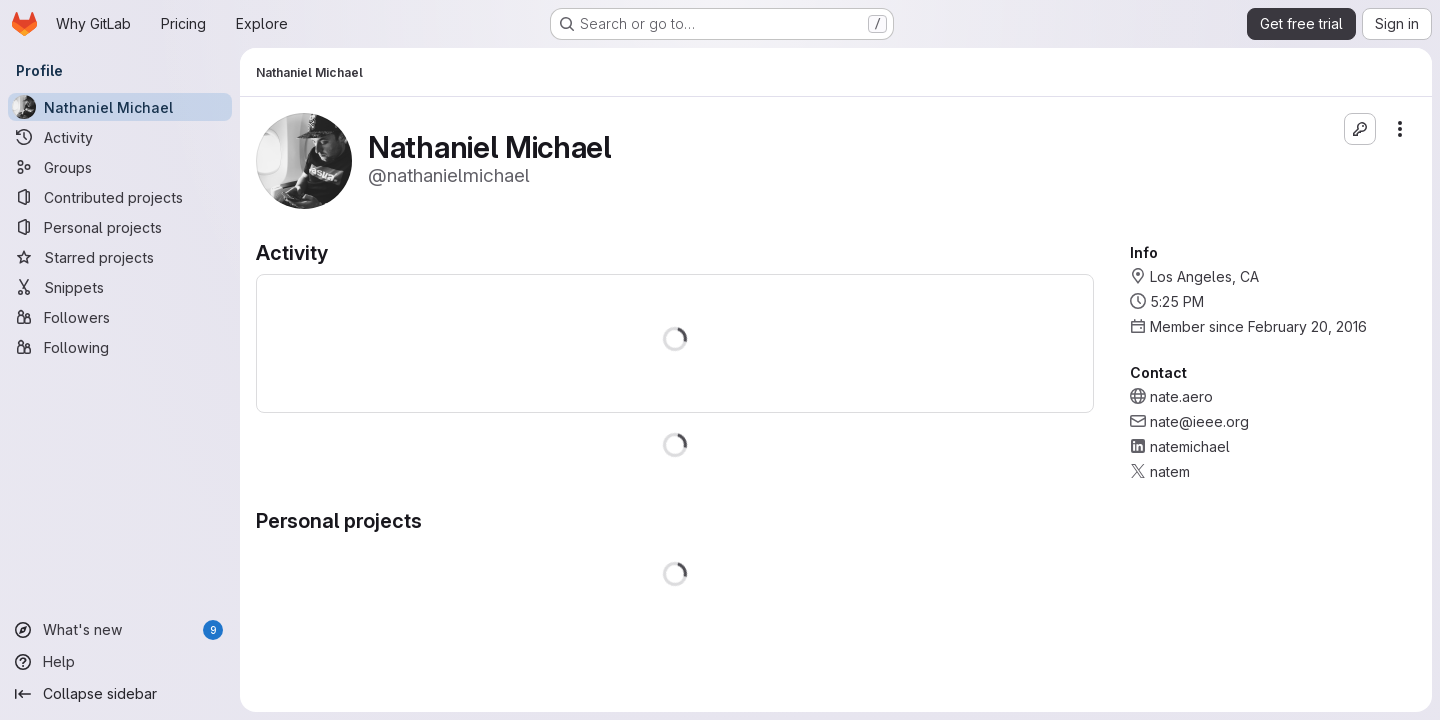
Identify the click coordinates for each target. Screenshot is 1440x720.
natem (1170, 471)
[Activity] (120, 137)
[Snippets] (120, 287)
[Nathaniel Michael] (120, 107)
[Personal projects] (120, 227)
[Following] (120, 347)
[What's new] (120, 630)
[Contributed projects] (120, 197)
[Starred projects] (120, 257)
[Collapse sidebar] (120, 694)
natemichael (1190, 446)
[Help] (120, 662)
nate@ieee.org (1199, 421)
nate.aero (1181, 396)
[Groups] (120, 167)
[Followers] (120, 317)
